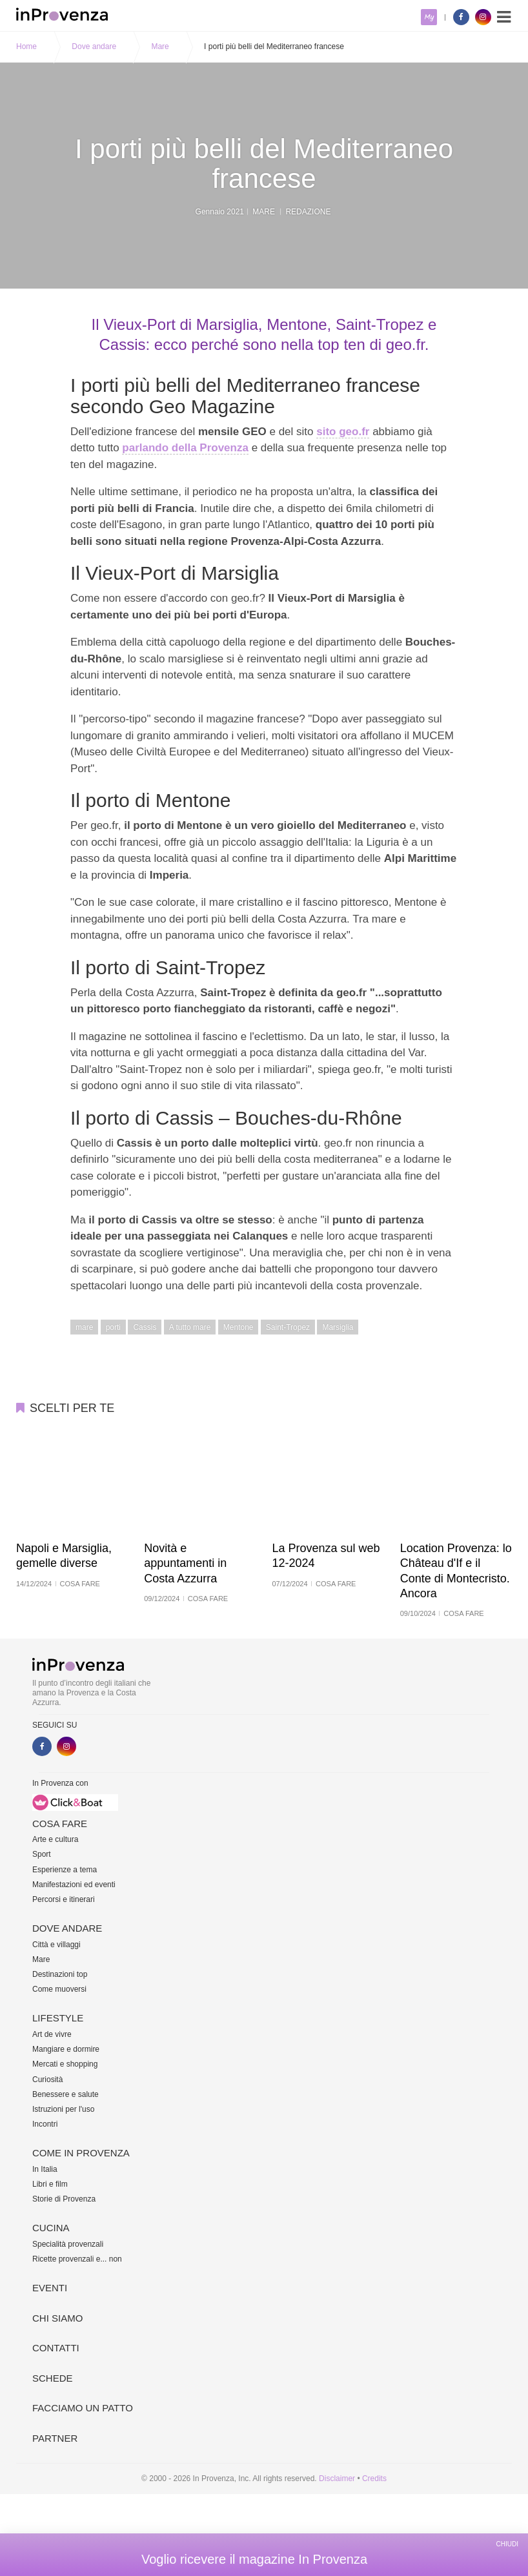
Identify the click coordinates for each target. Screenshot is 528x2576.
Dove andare (94, 46)
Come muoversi (59, 1989)
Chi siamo (57, 2318)
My (429, 17)
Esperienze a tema (64, 1869)
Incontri (44, 2124)
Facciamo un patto (82, 2407)
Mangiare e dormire (65, 2049)
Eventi (49, 2287)
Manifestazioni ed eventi (74, 1884)
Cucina (51, 2227)
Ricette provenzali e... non (77, 2259)
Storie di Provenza (64, 2198)
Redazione (307, 211)
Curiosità (47, 2079)
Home (26, 46)
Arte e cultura (55, 1839)
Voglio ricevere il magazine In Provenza (254, 2559)
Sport (41, 1854)
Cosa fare (59, 1823)
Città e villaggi (56, 1944)
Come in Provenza (81, 2152)
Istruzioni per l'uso (63, 2109)
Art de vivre (52, 2034)
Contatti (55, 2347)
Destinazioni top (59, 1974)
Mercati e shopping (64, 2064)
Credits (374, 2478)
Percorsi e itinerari (63, 1899)
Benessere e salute (65, 2094)
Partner (54, 2438)
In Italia (44, 2169)
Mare (159, 46)
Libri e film (50, 2184)
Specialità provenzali (67, 2244)
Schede (52, 2378)
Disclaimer (337, 2478)
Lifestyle (57, 2017)
